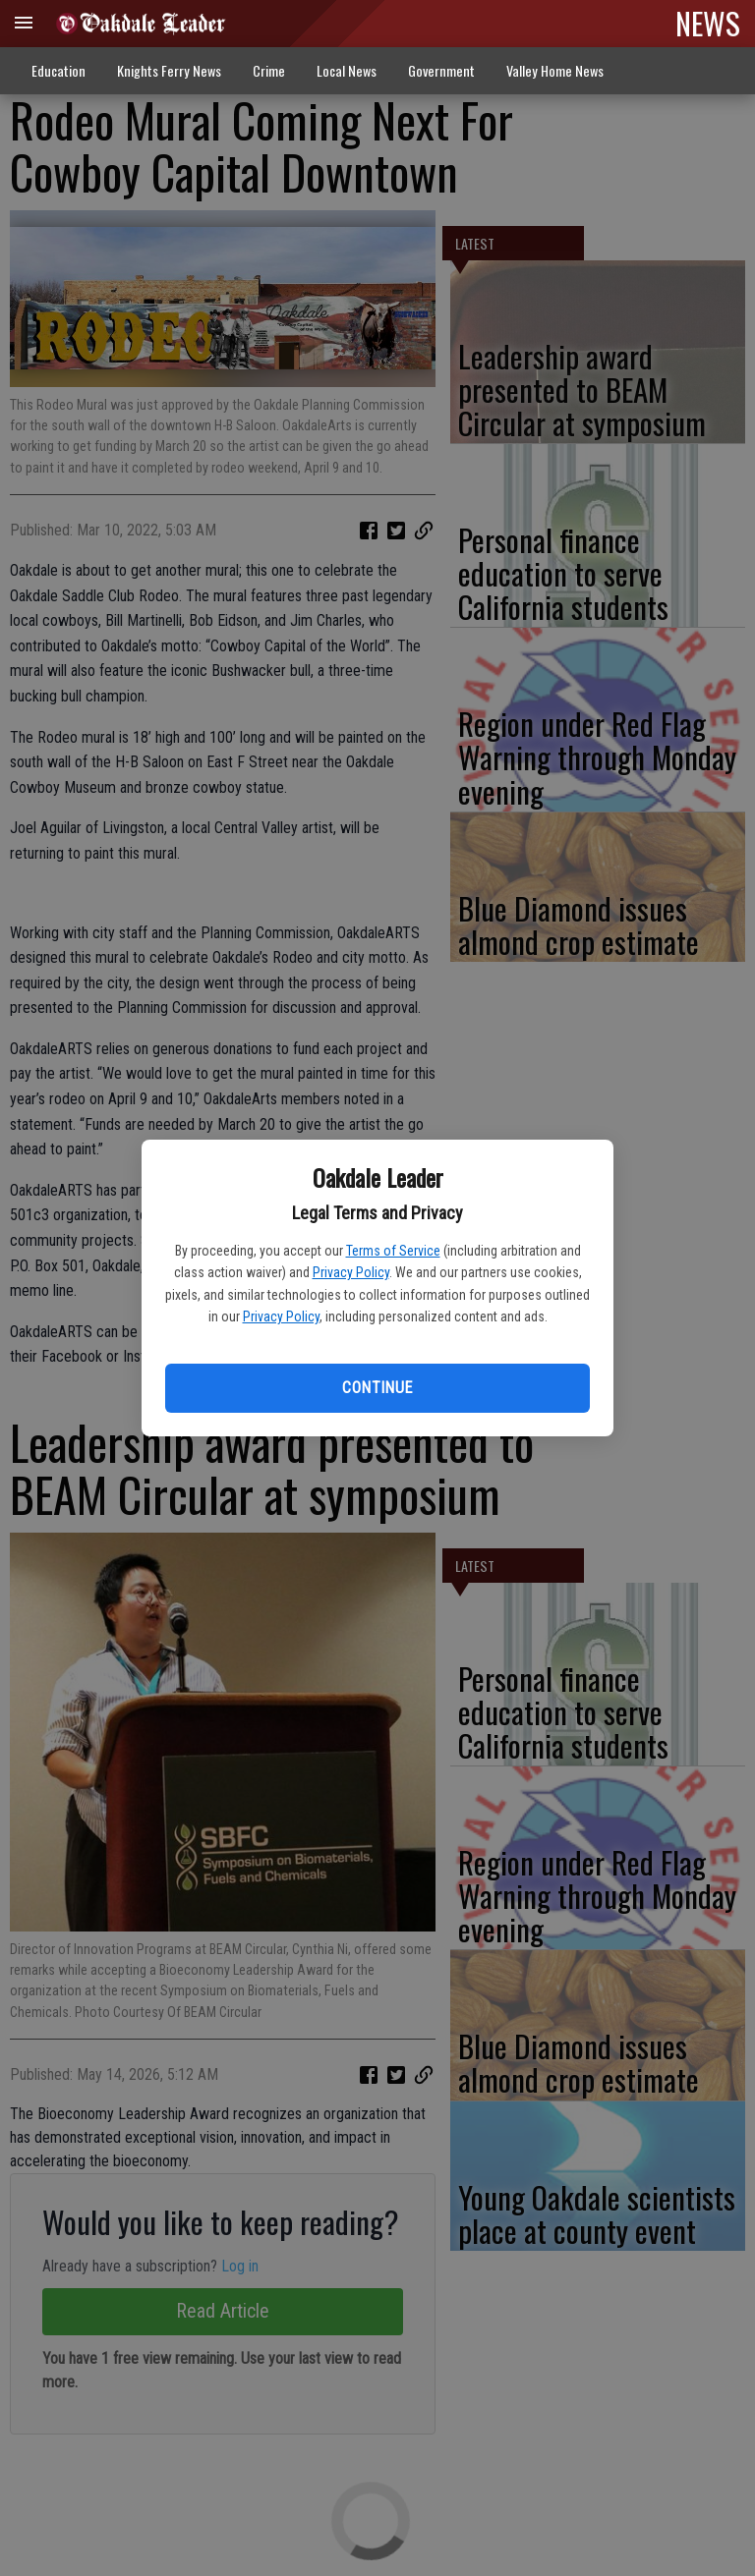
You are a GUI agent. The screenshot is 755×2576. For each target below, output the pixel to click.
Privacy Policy (351, 1272)
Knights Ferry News (169, 70)
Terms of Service (393, 1251)
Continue (377, 1387)
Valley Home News (555, 70)
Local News (347, 70)
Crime (269, 70)
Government (441, 70)
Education (58, 70)
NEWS (707, 22)
